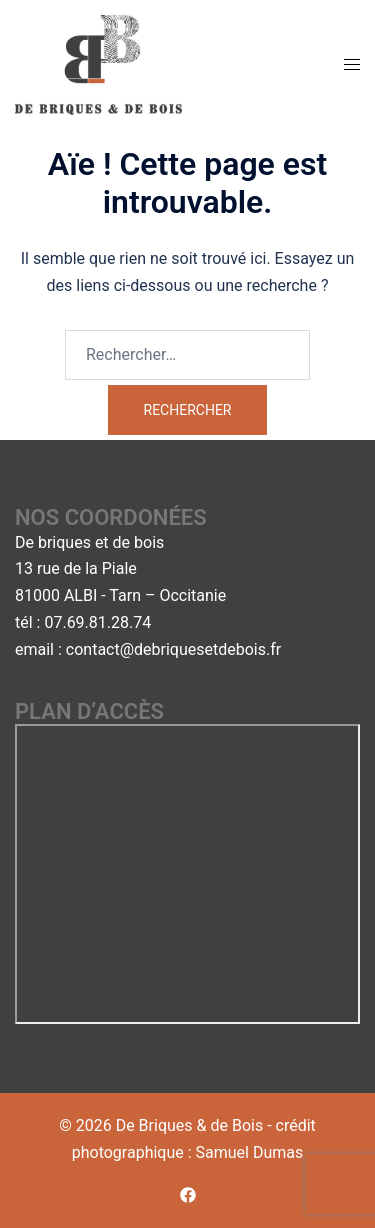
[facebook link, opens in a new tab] (188, 1194)
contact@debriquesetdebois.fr (173, 649)
